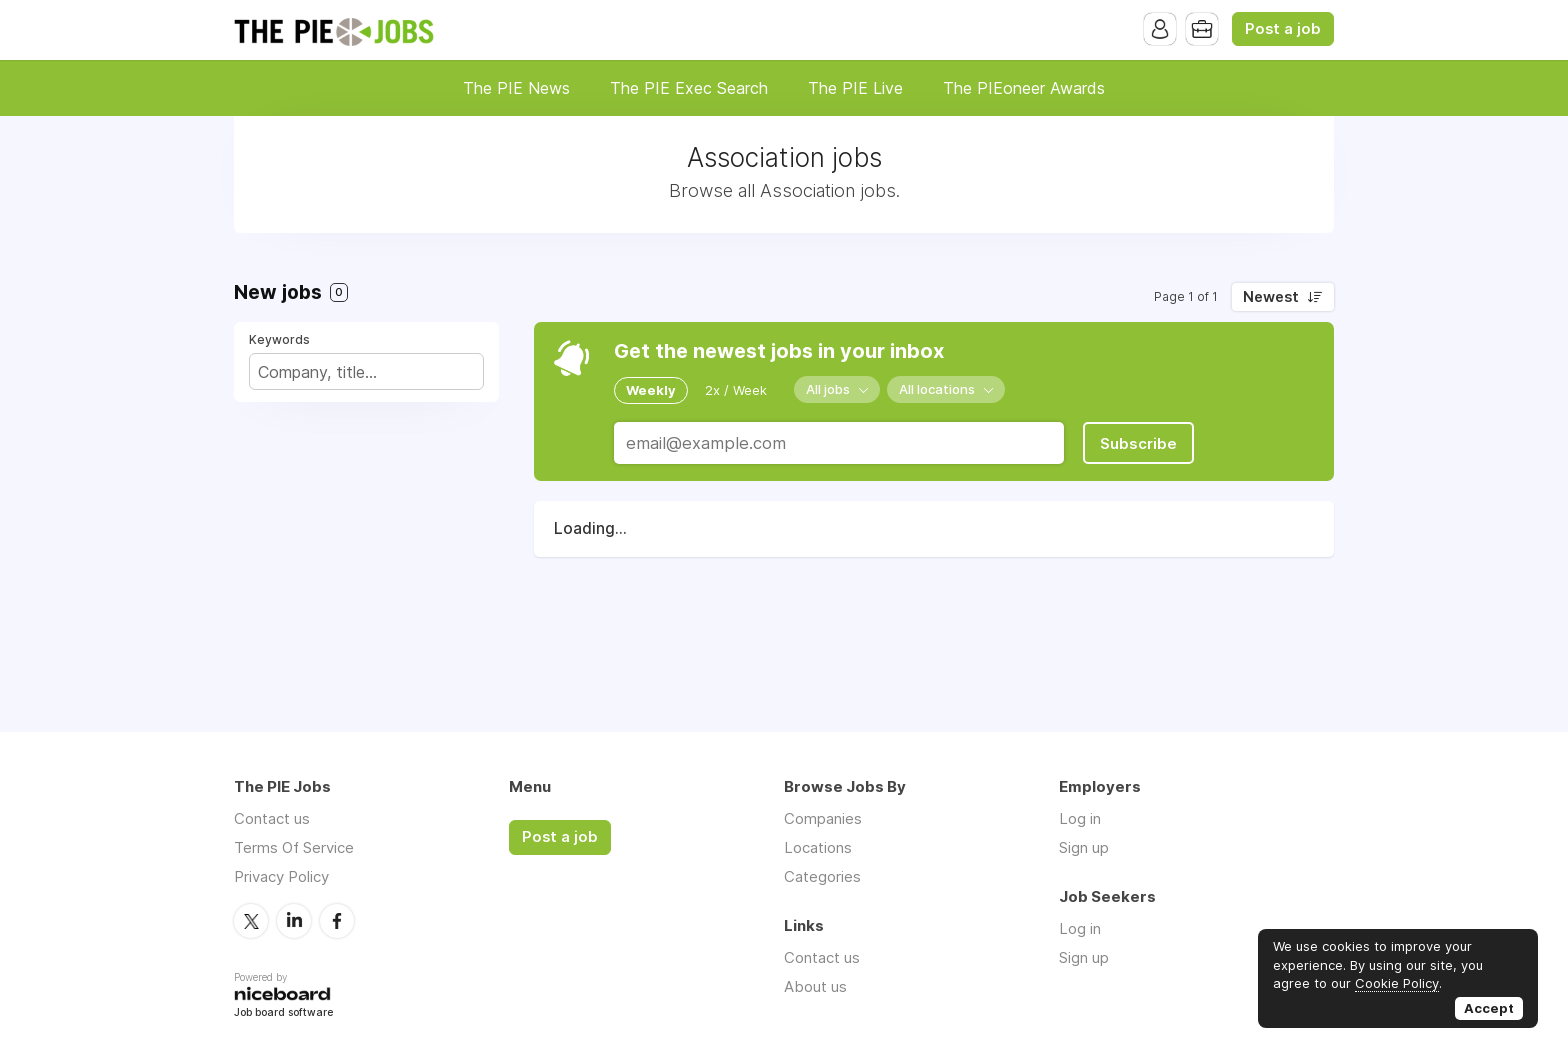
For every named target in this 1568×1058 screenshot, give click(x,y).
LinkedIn (294, 921)
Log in (1080, 818)
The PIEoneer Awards (1024, 88)
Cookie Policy (1397, 983)
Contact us (272, 818)
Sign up (1084, 847)
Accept (1489, 1008)
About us (815, 986)
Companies (823, 818)
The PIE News (516, 88)
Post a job (1283, 29)
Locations (818, 847)
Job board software (283, 1013)
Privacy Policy (281, 876)
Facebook (337, 921)
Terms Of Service (294, 847)
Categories (822, 876)
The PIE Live (855, 88)
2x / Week (736, 390)
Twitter (251, 921)
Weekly (651, 390)
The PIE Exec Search (689, 88)
